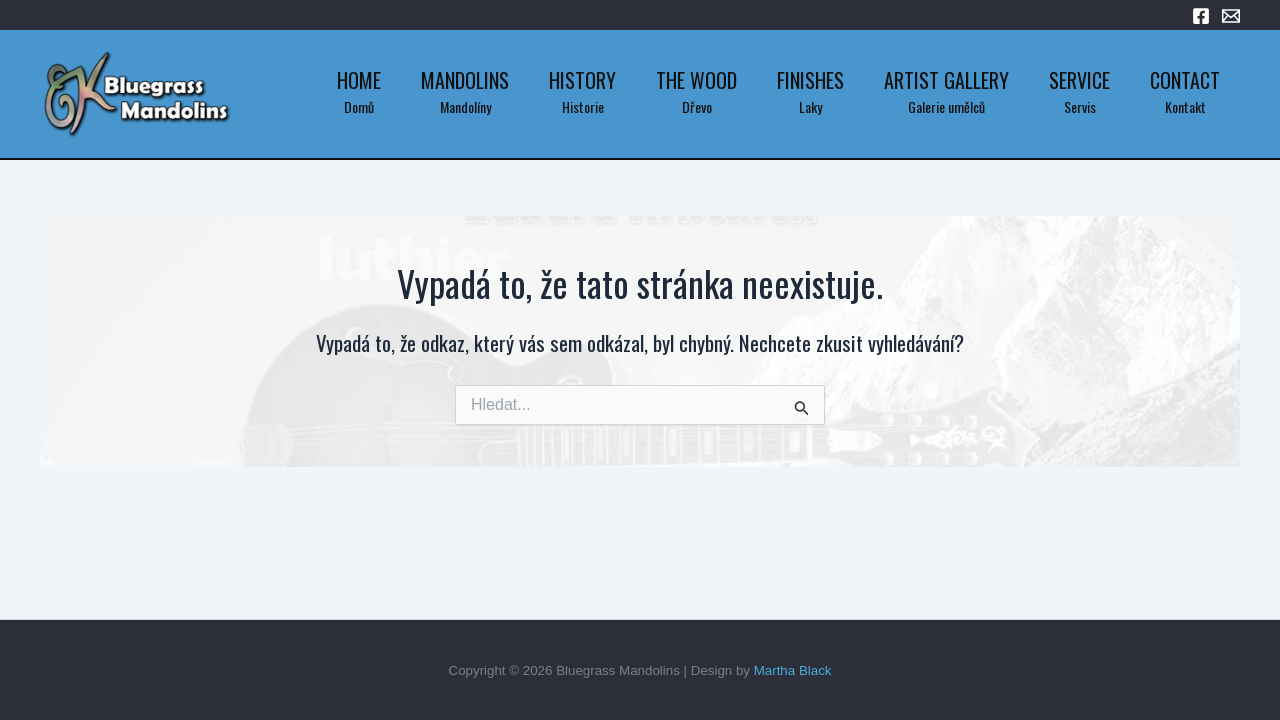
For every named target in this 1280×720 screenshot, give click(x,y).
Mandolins (465, 80)
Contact (1185, 80)
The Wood (696, 80)
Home (359, 80)
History (582, 80)
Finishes (810, 80)
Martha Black (793, 670)
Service (1079, 80)
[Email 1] (1231, 16)
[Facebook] (1201, 16)
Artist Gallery (946, 80)
